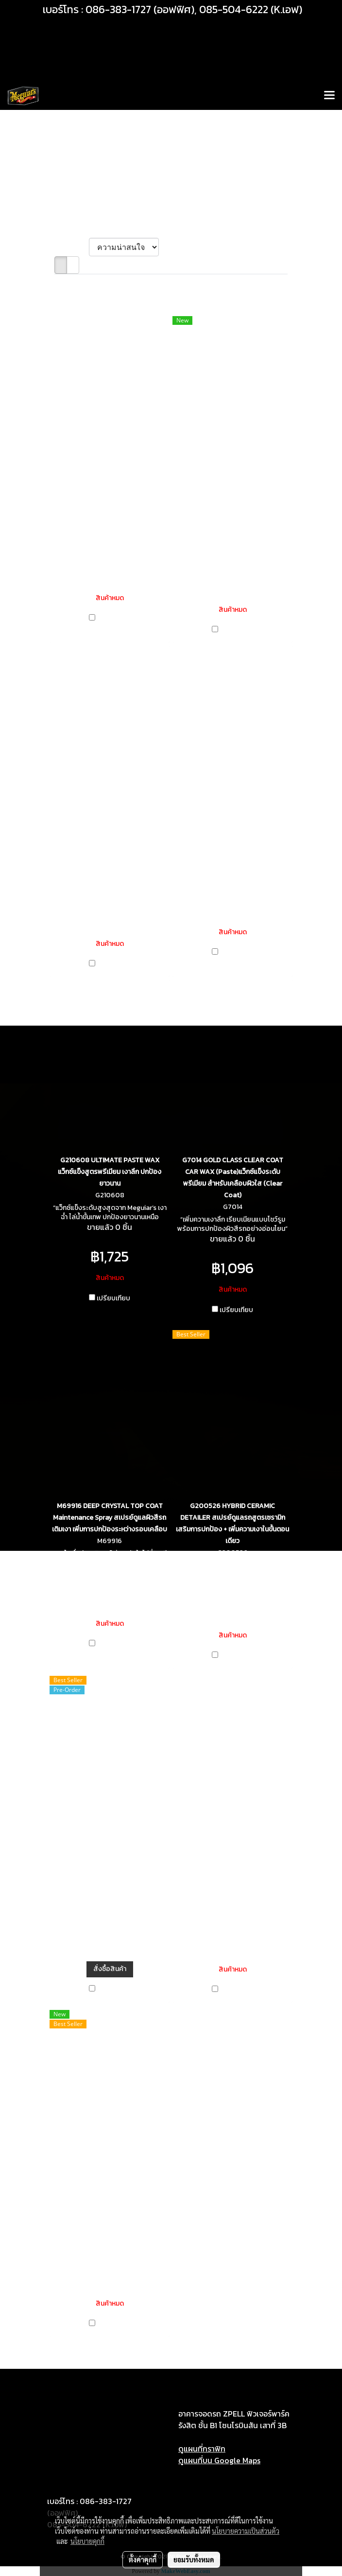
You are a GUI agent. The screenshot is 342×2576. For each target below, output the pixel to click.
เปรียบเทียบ (113, 618)
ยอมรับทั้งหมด (193, 2559)
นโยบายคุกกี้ (87, 2541)
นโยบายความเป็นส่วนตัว (245, 2530)
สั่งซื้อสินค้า (109, 1969)
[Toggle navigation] (329, 96)
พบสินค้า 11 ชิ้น (78, 284)
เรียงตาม (71, 247)
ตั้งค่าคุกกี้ (142, 2559)
